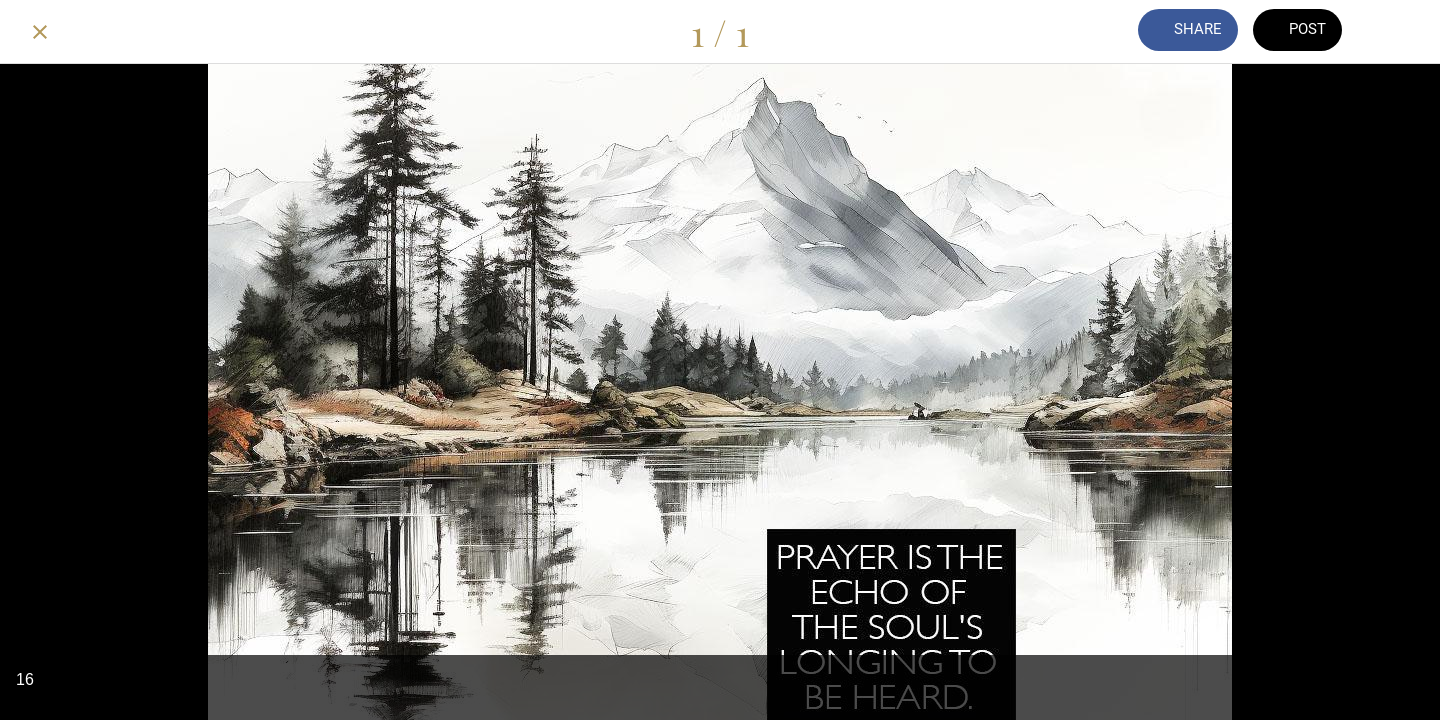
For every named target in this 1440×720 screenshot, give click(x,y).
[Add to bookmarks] (1400, 32)
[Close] (40, 32)
